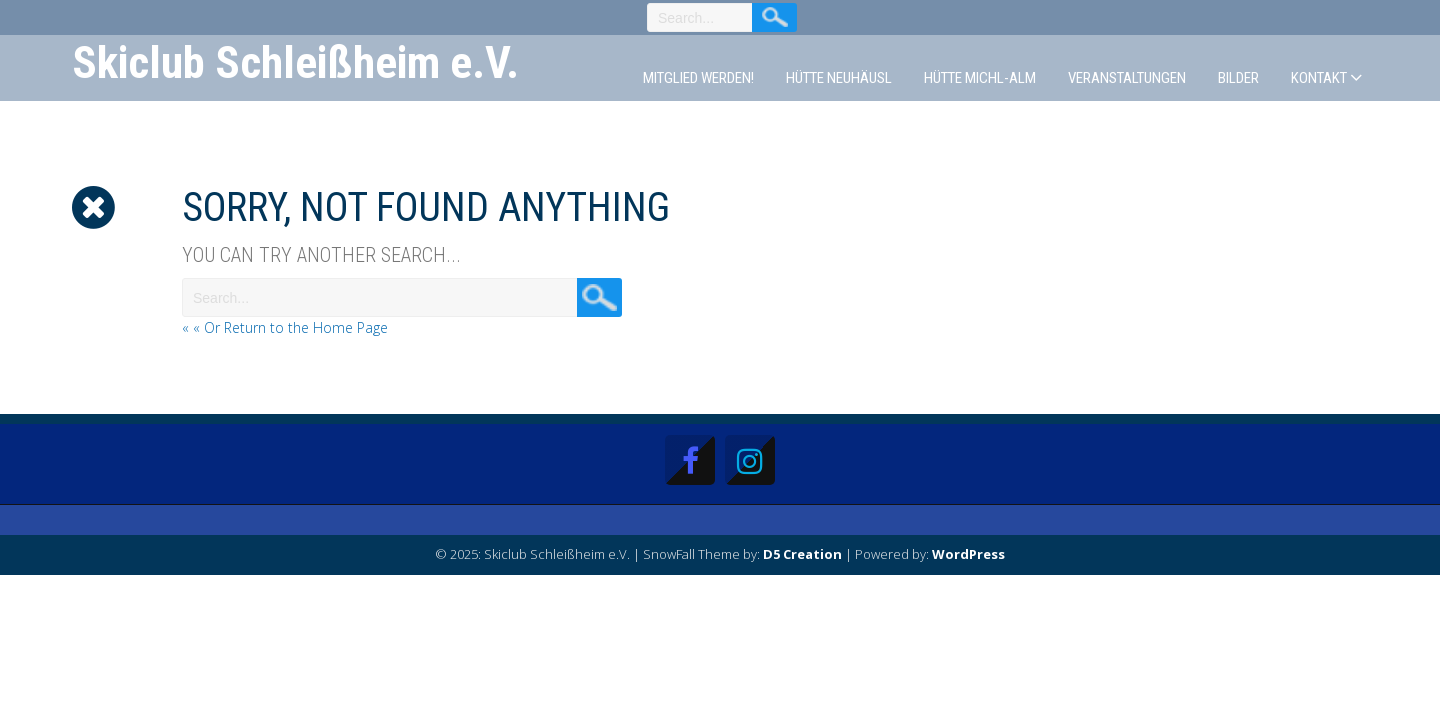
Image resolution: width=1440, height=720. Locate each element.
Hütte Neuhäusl (839, 78)
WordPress (968, 554)
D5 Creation (802, 554)
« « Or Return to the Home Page (285, 327)
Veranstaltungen (1127, 78)
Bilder (1238, 78)
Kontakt (1319, 78)
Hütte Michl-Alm (980, 78)
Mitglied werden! (698, 78)
